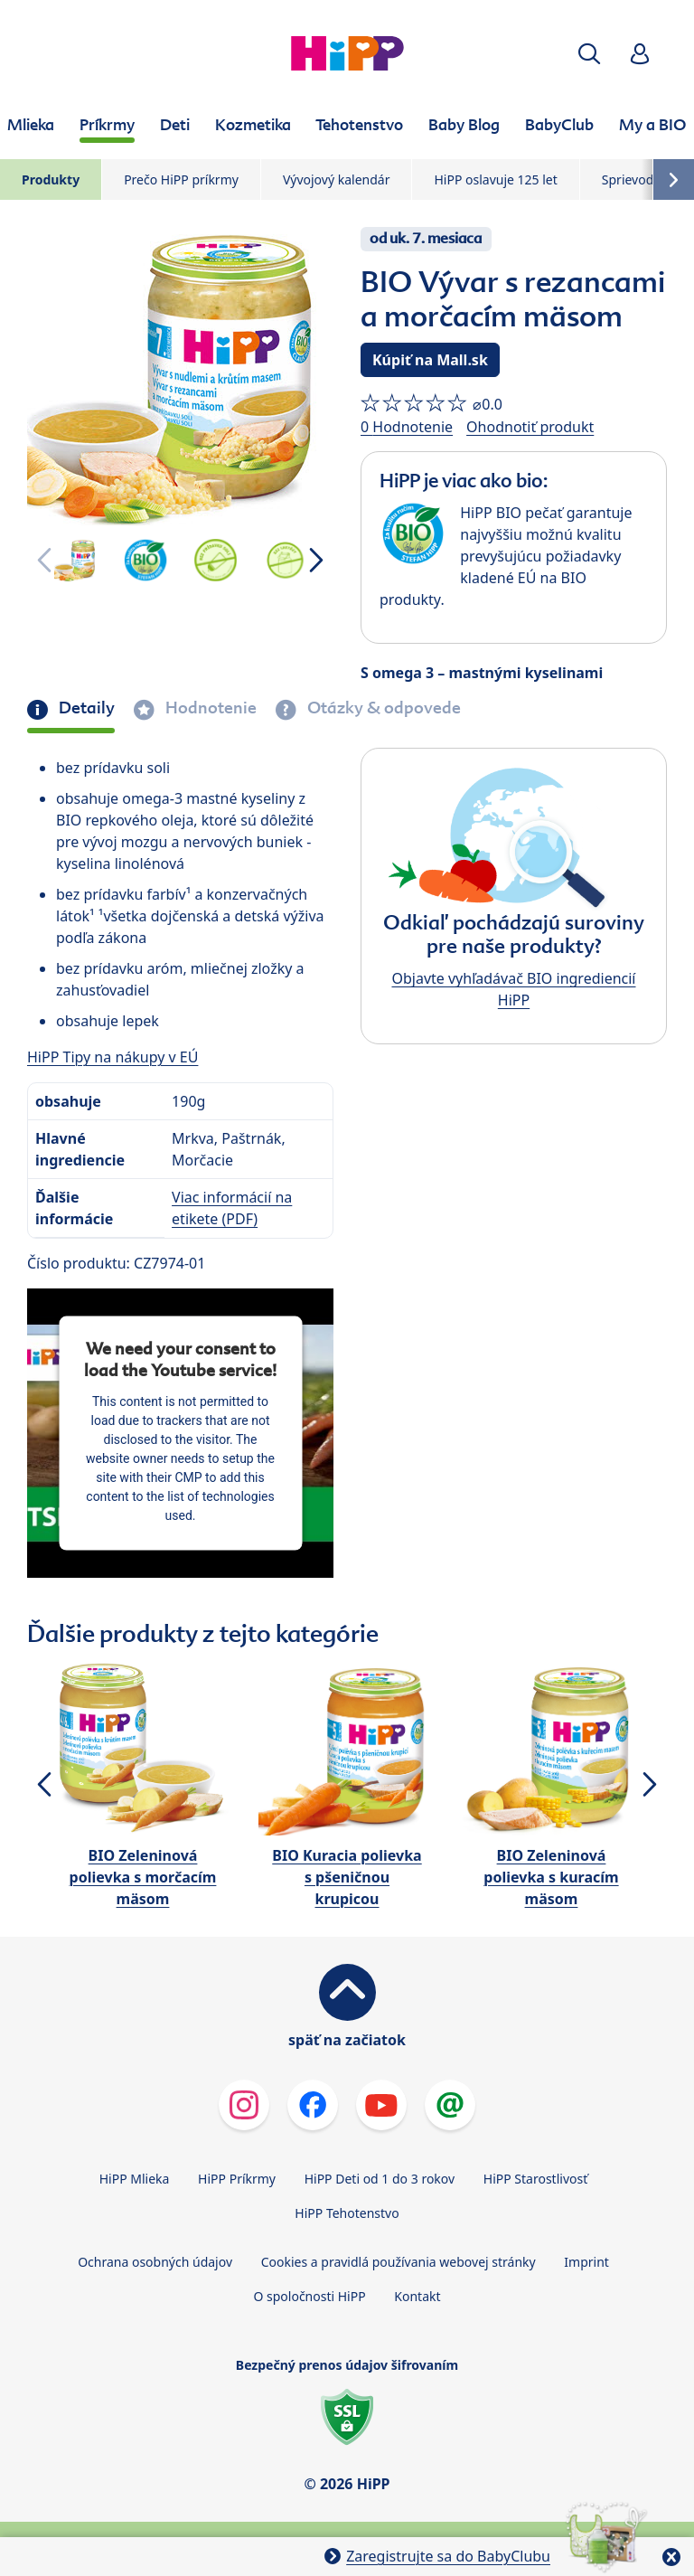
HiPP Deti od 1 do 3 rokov (380, 2178)
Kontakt (417, 2296)
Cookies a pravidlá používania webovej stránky (398, 2261)
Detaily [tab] (85, 708)
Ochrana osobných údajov (155, 2261)
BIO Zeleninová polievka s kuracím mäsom (550, 1877)
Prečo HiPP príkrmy (181, 179)
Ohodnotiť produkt (530, 427)
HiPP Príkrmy (237, 2178)
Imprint (586, 2261)
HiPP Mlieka (134, 2178)
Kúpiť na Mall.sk (430, 360)
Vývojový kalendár (336, 179)
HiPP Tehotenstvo (347, 2213)
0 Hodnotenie (407, 427)
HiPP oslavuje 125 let (495, 179)
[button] (589, 54)
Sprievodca (634, 179)
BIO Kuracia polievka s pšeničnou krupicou (346, 1877)
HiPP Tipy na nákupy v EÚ (112, 1057)
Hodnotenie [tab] (209, 708)
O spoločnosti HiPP (309, 2296)
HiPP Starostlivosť (535, 2178)
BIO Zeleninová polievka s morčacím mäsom (143, 1877)
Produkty (51, 179)
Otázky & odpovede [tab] (382, 708)
